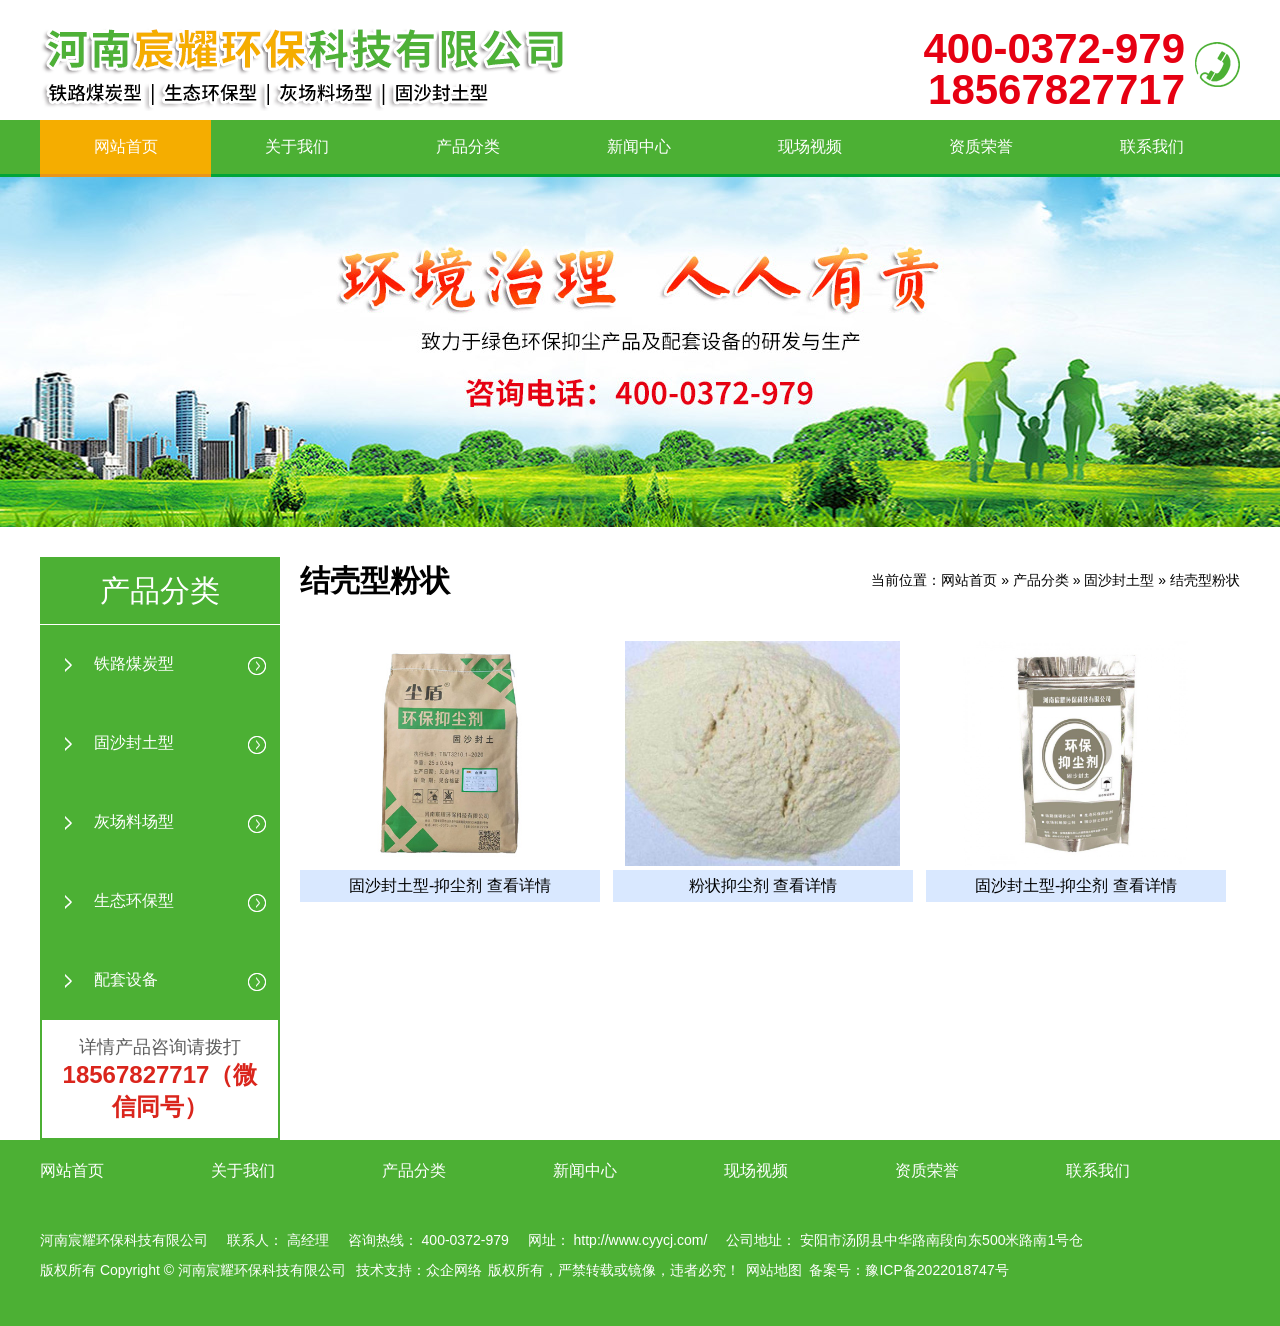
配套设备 (126, 979)
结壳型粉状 (1205, 580)
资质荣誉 (981, 146)
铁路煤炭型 (134, 663)
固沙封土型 (134, 742)
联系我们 (1152, 146)
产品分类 (468, 146)
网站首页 (126, 146)
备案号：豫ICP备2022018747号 (908, 1270)
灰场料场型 (134, 821)
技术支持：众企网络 (419, 1270)
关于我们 (297, 146)
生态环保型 (134, 900)
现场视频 (810, 146)
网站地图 (774, 1270)
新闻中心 (639, 146)
